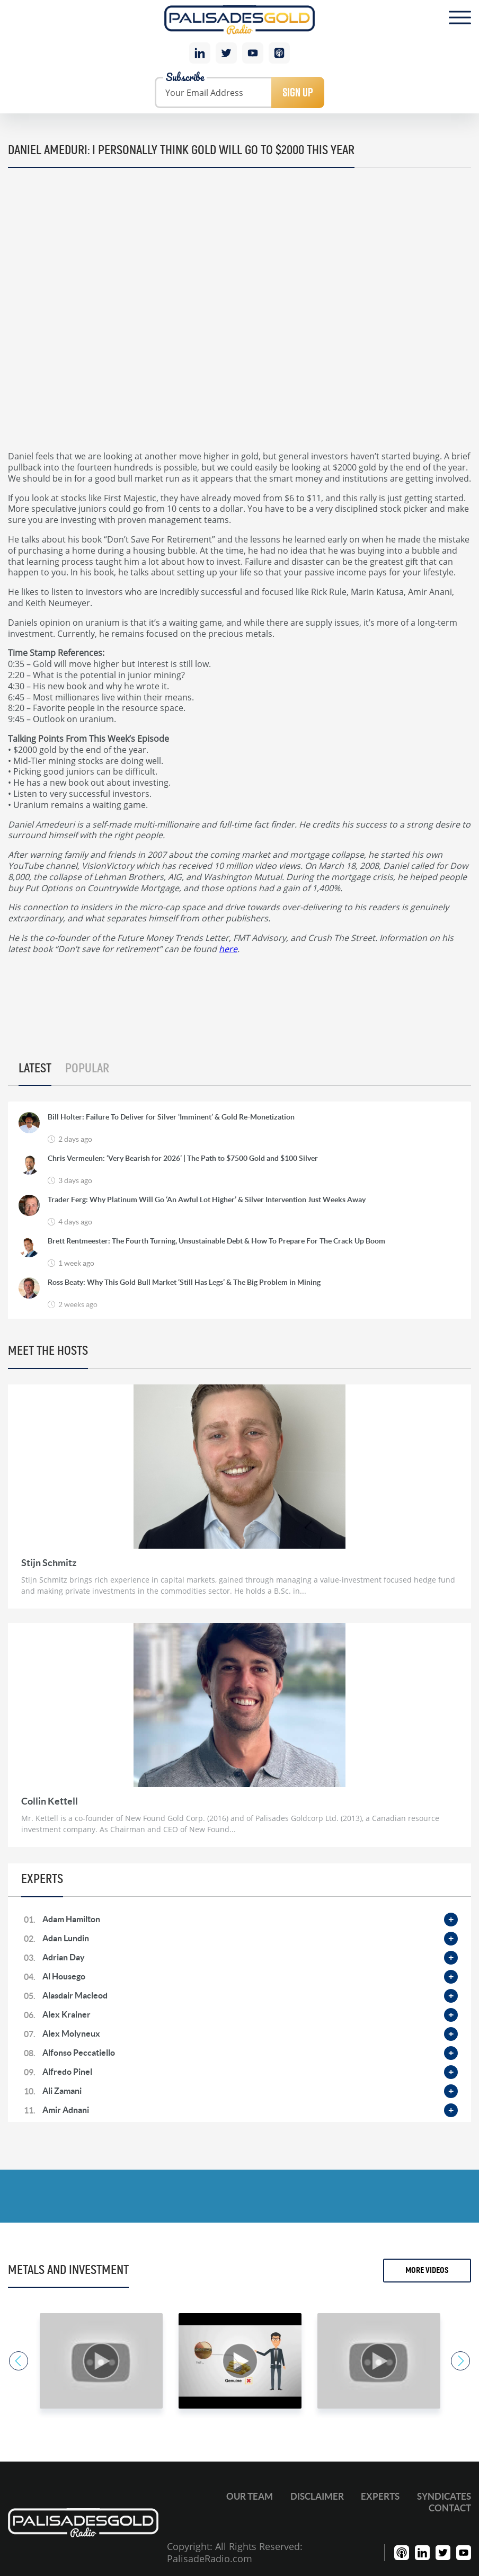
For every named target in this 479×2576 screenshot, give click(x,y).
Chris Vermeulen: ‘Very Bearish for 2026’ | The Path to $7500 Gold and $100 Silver (183, 1158)
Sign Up (297, 92)
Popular (87, 1069)
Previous (17, 2360)
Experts (380, 2496)
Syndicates (444, 2496)
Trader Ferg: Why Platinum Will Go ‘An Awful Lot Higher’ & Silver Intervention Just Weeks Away (207, 1200)
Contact (450, 2508)
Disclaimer (317, 2496)
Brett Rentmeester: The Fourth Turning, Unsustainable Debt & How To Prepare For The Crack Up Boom (216, 1241)
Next (461, 2360)
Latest (35, 1069)
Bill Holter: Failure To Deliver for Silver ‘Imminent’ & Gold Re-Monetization (171, 1117)
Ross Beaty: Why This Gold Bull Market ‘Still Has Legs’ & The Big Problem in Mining (184, 1282)
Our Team (249, 2496)
